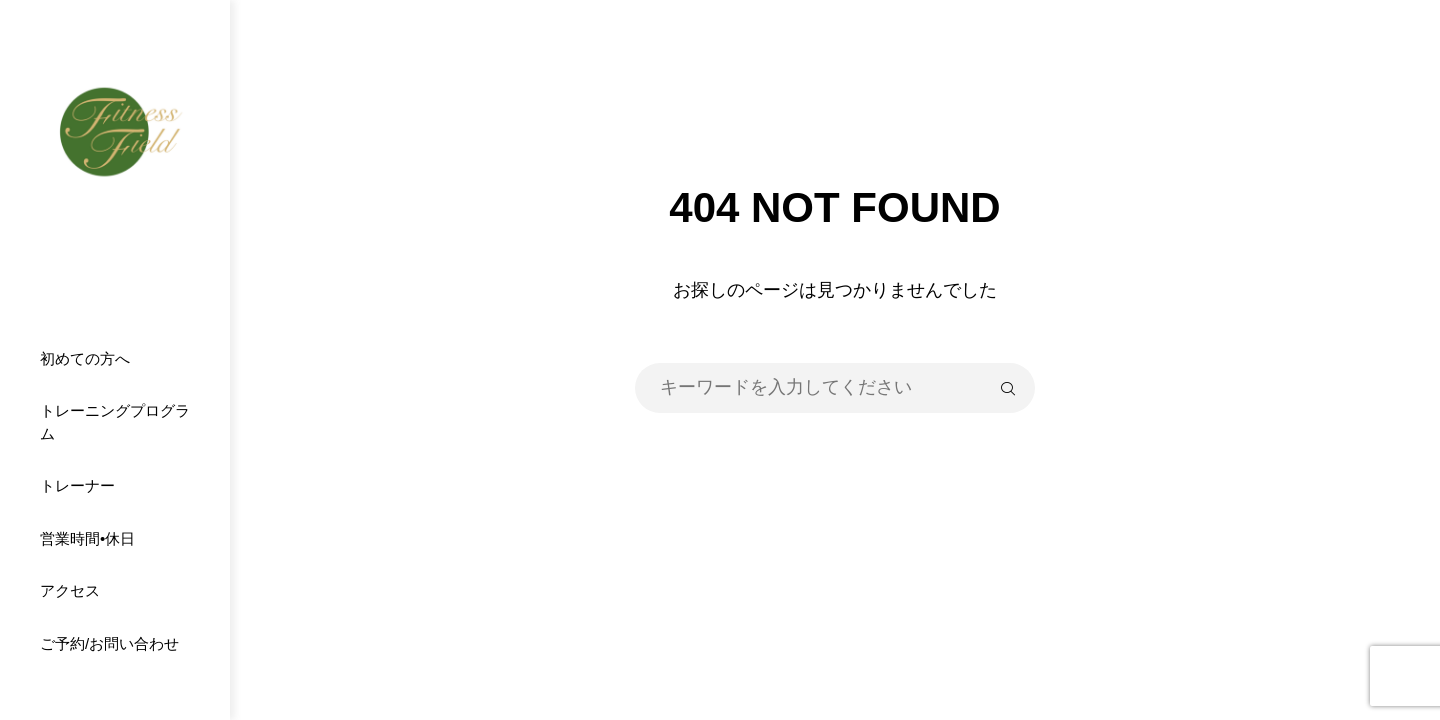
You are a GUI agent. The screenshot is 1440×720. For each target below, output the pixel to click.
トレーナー (77, 485)
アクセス (70, 590)
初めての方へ (85, 358)
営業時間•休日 (87, 538)
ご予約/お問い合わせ (109, 643)
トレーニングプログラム (115, 422)
